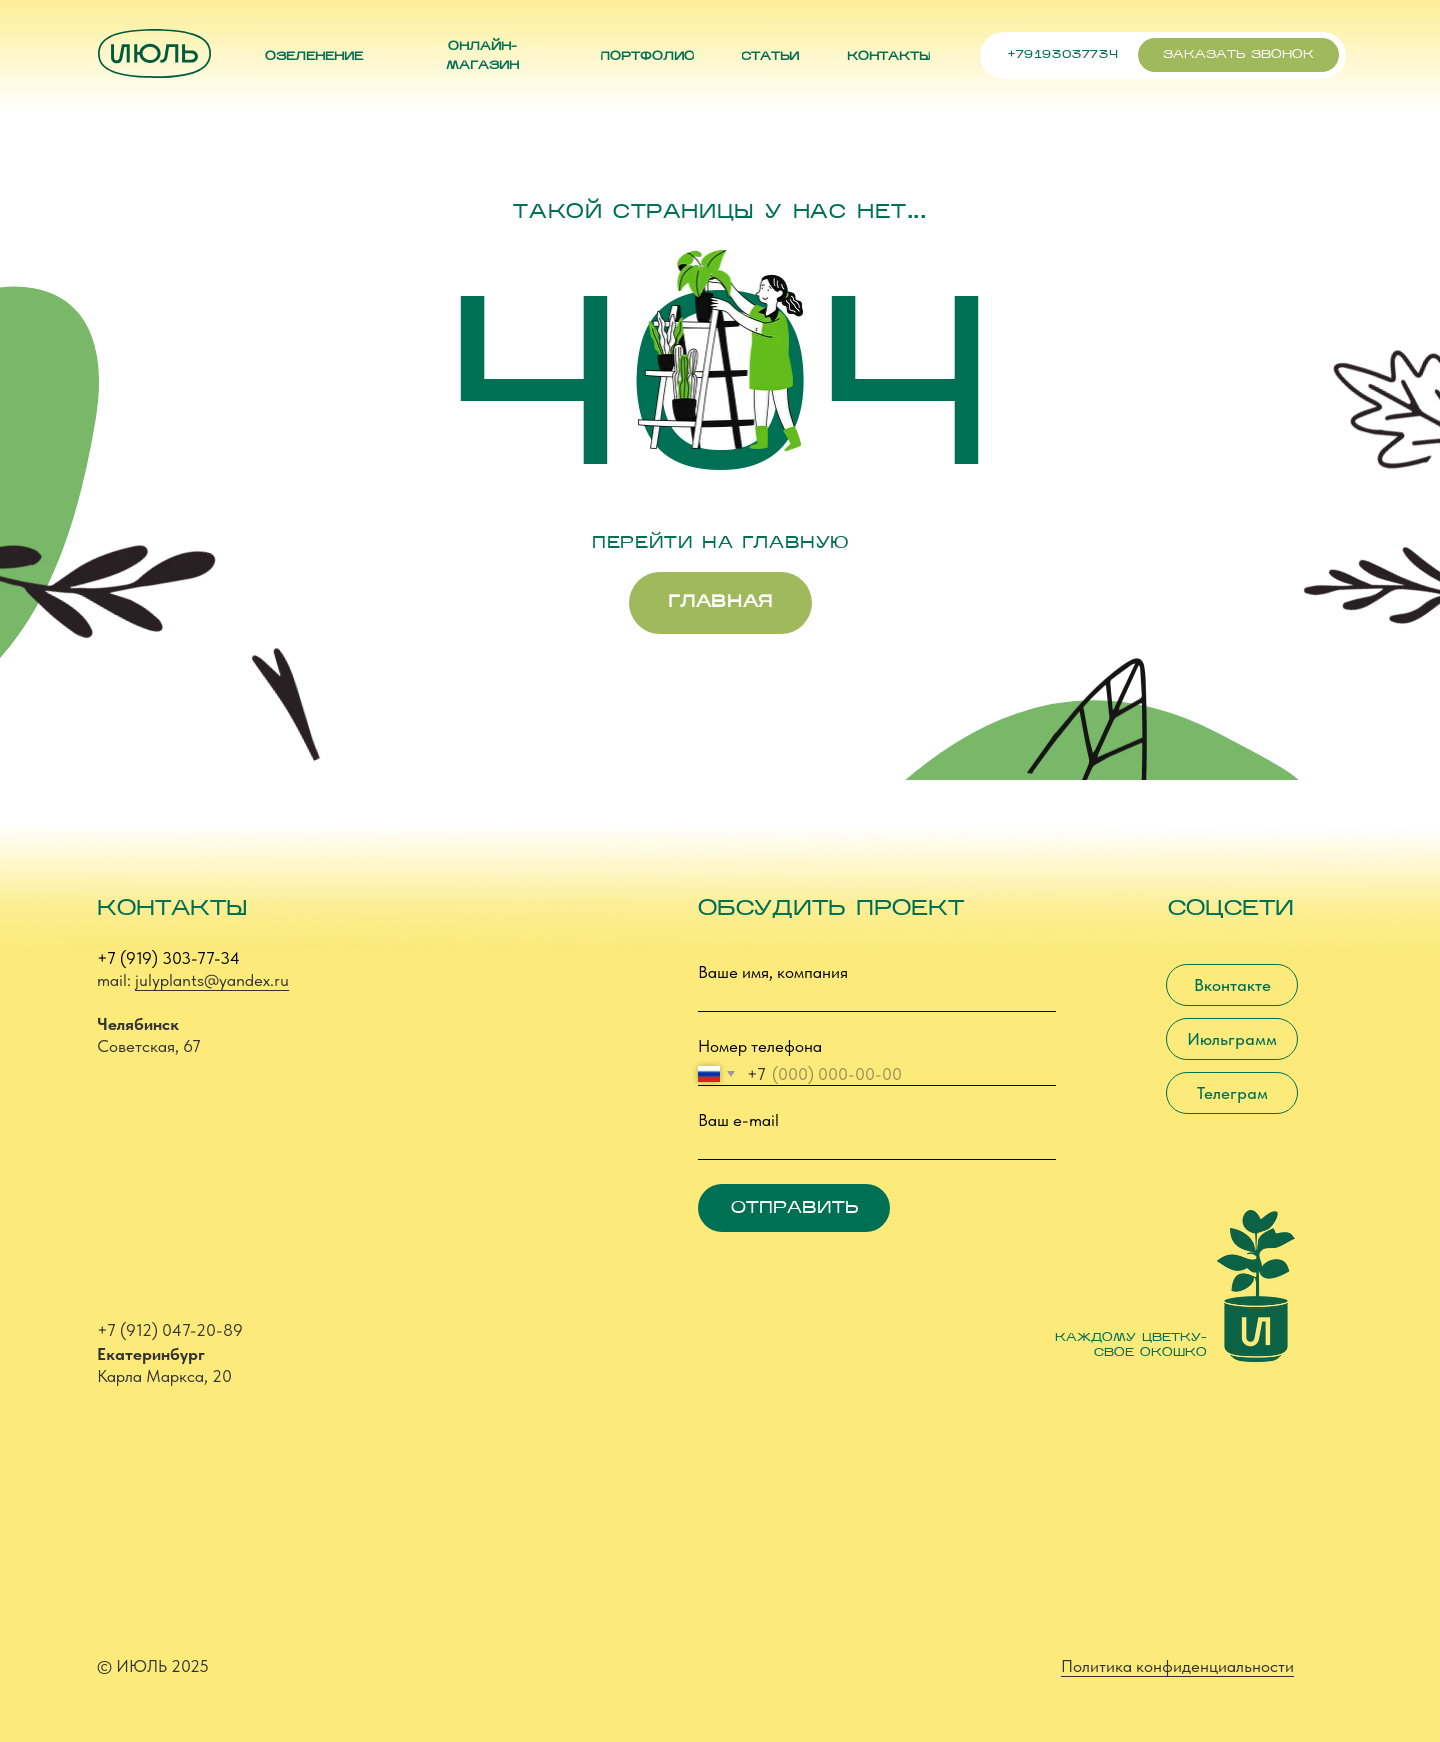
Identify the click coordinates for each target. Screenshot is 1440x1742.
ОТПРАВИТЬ (794, 1208)
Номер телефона (760, 1046)
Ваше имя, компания (773, 972)
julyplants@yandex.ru (212, 980)
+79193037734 (1063, 55)
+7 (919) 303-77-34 (168, 958)
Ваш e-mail (738, 1120)
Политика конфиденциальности (1177, 1666)
